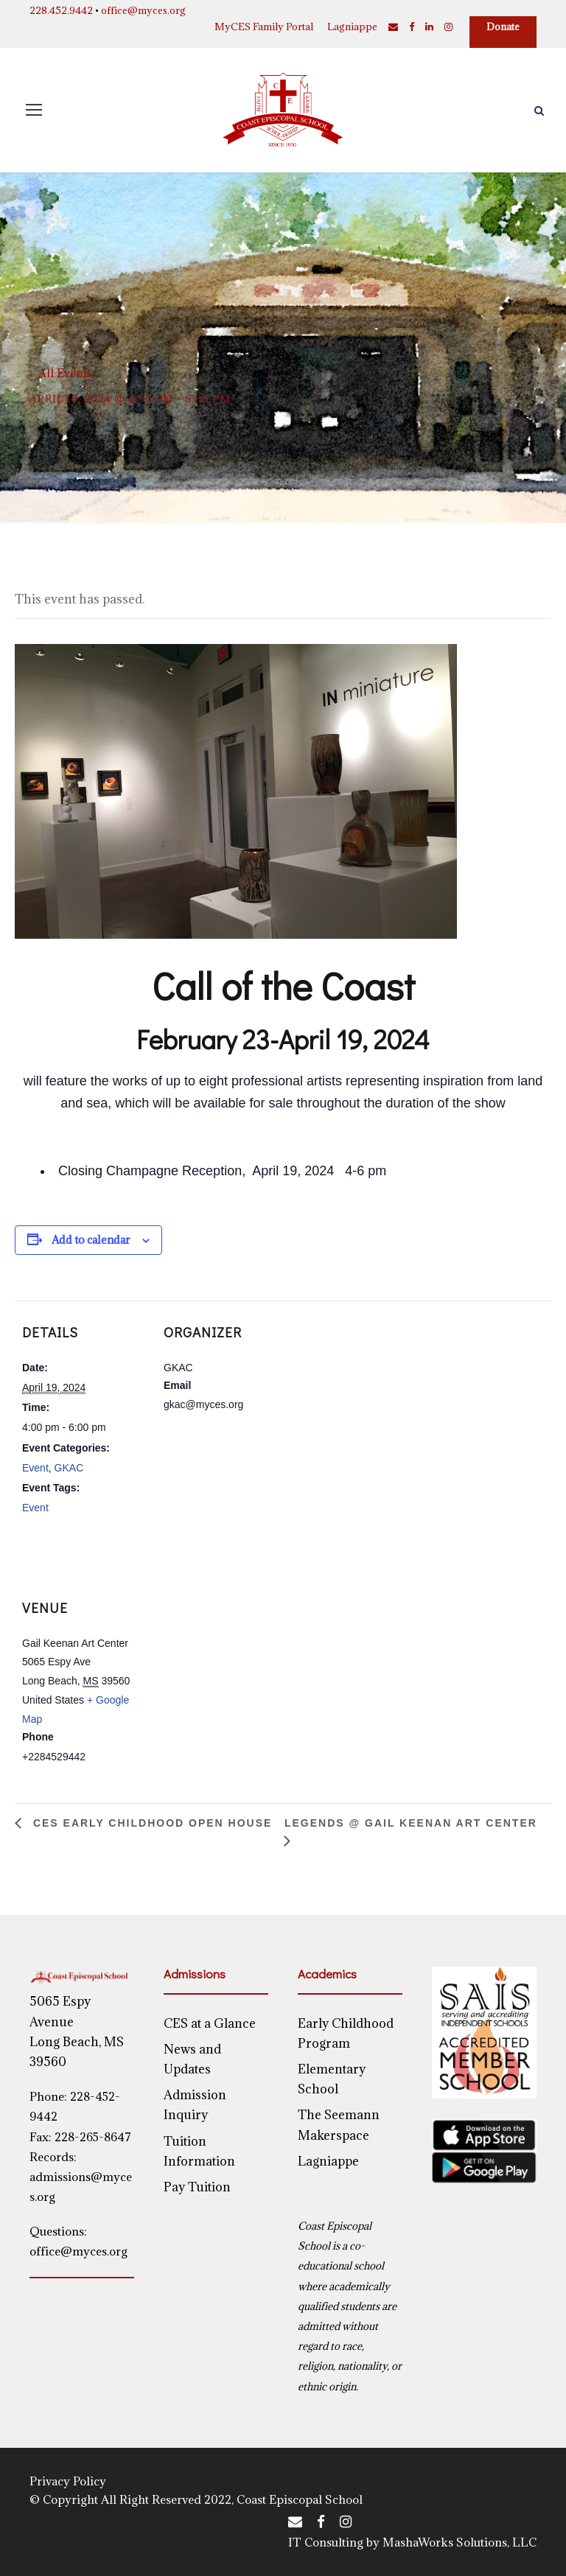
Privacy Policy (67, 2481)
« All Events (60, 372)
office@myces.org (143, 10)
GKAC (69, 1468)
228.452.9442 (61, 10)
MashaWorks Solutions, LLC (459, 2542)
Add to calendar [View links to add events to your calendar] (91, 1240)
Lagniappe (352, 26)
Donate (503, 26)
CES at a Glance (210, 2023)
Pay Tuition (197, 2187)
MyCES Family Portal (263, 26)
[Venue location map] (234, 1631)
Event (35, 1468)
